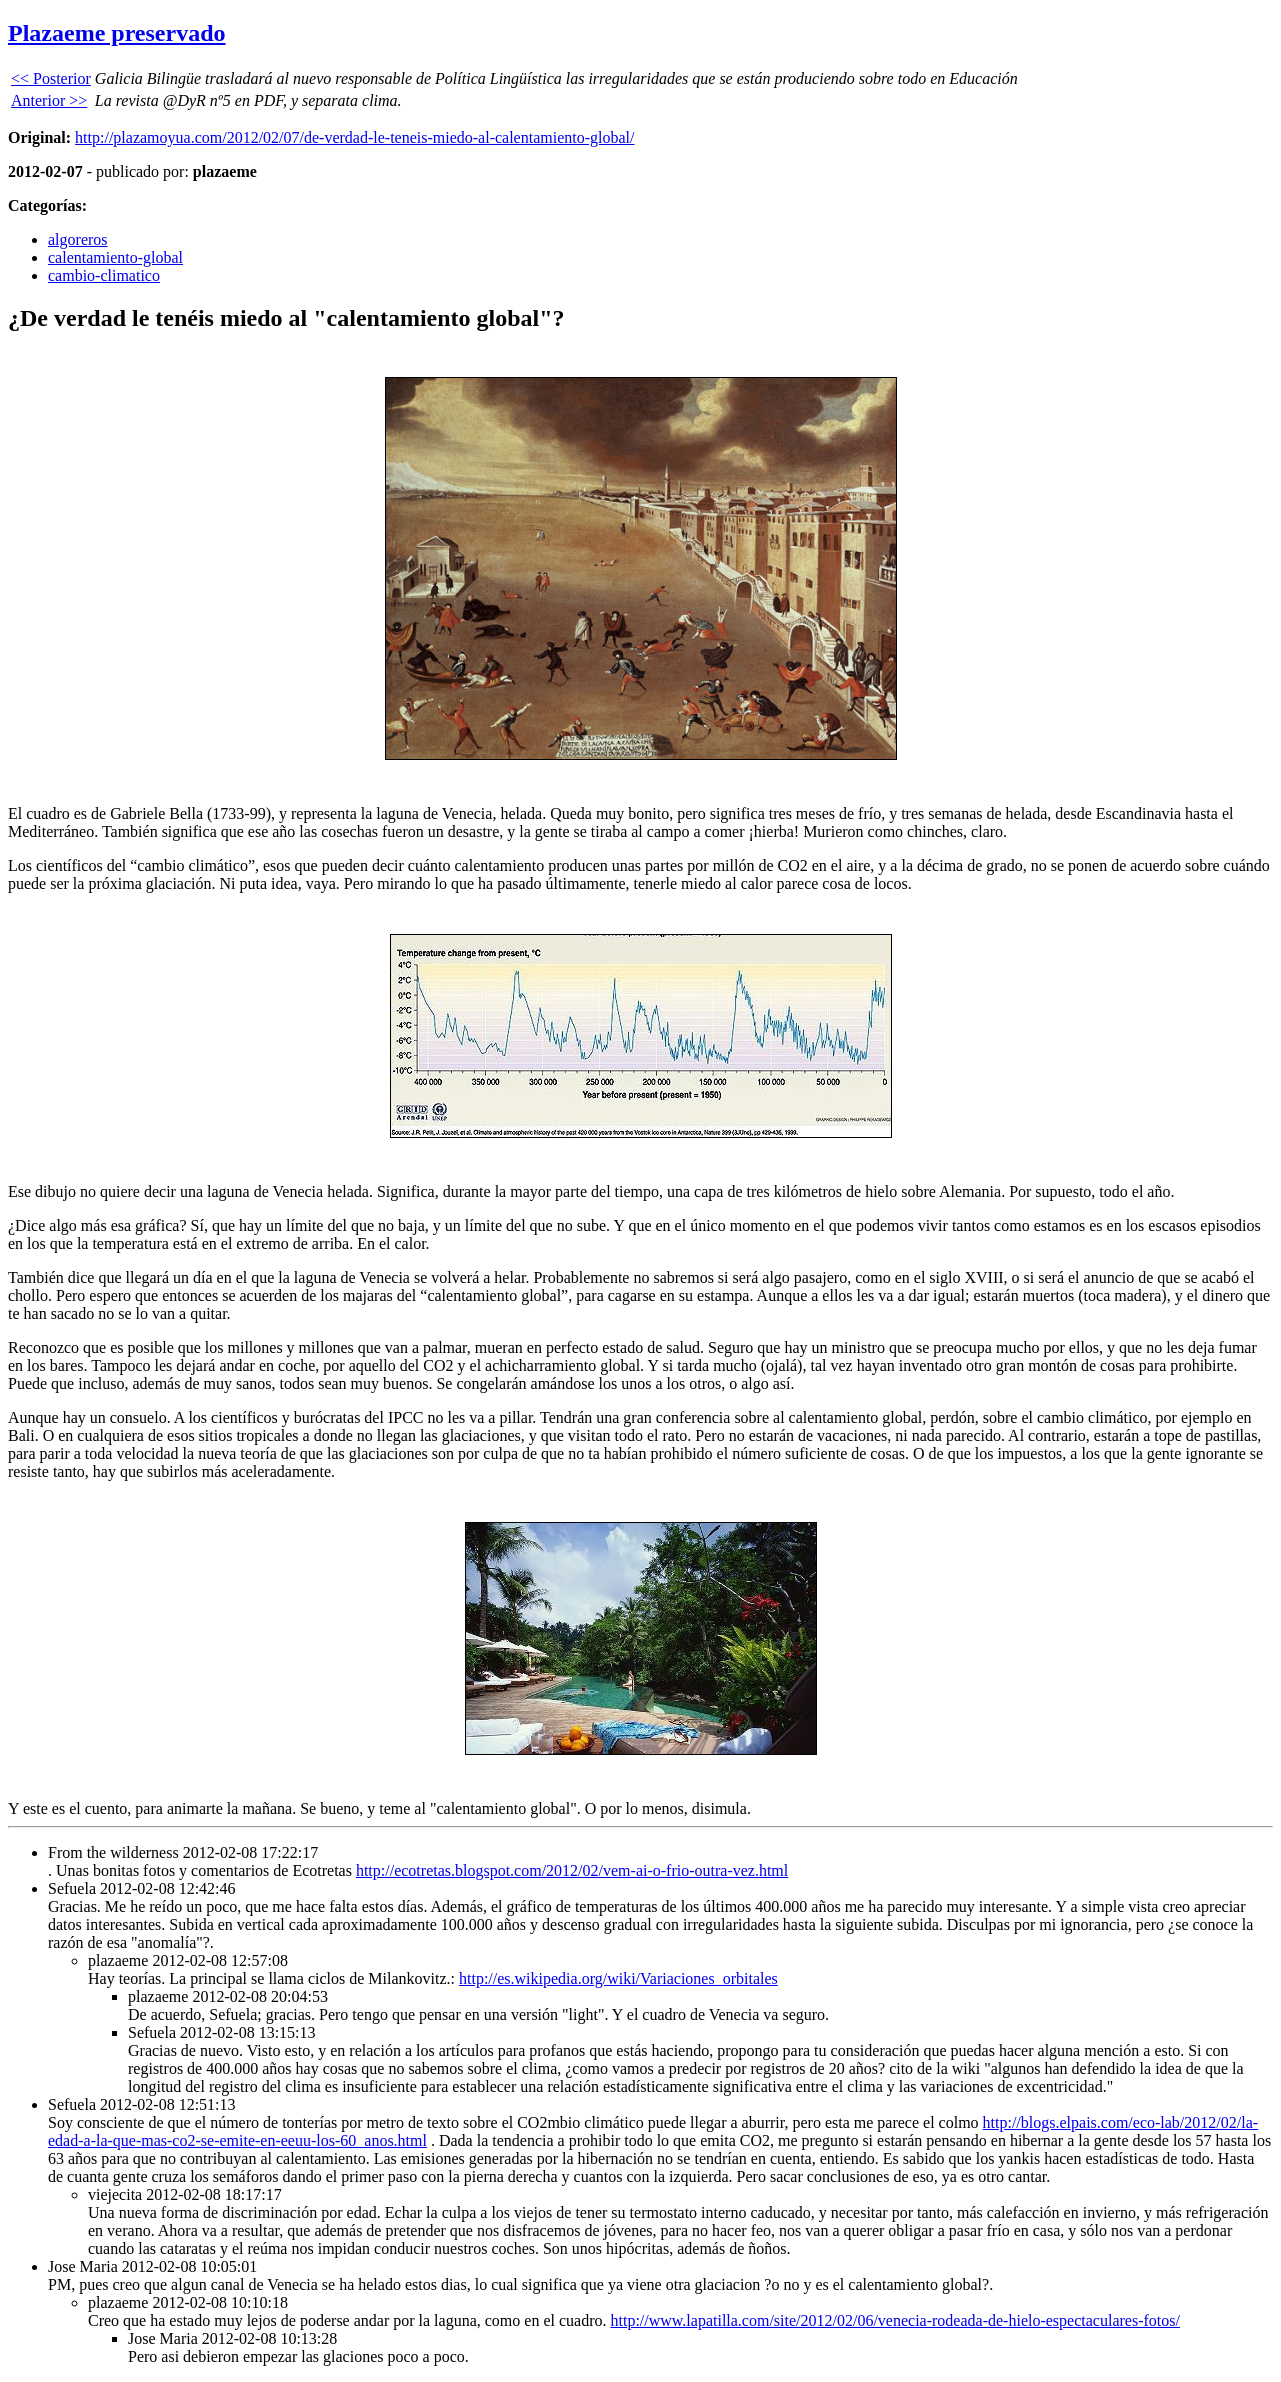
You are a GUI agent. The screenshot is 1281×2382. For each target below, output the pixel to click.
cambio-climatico (104, 275)
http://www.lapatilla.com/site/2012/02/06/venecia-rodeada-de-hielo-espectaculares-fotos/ (894, 2320)
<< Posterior (51, 78)
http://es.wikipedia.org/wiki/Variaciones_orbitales (618, 1978)
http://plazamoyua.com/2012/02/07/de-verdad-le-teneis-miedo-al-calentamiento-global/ (354, 137)
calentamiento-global (115, 257)
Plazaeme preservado (117, 33)
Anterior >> (49, 100)
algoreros (78, 239)
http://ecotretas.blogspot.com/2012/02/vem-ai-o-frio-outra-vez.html (572, 1870)
